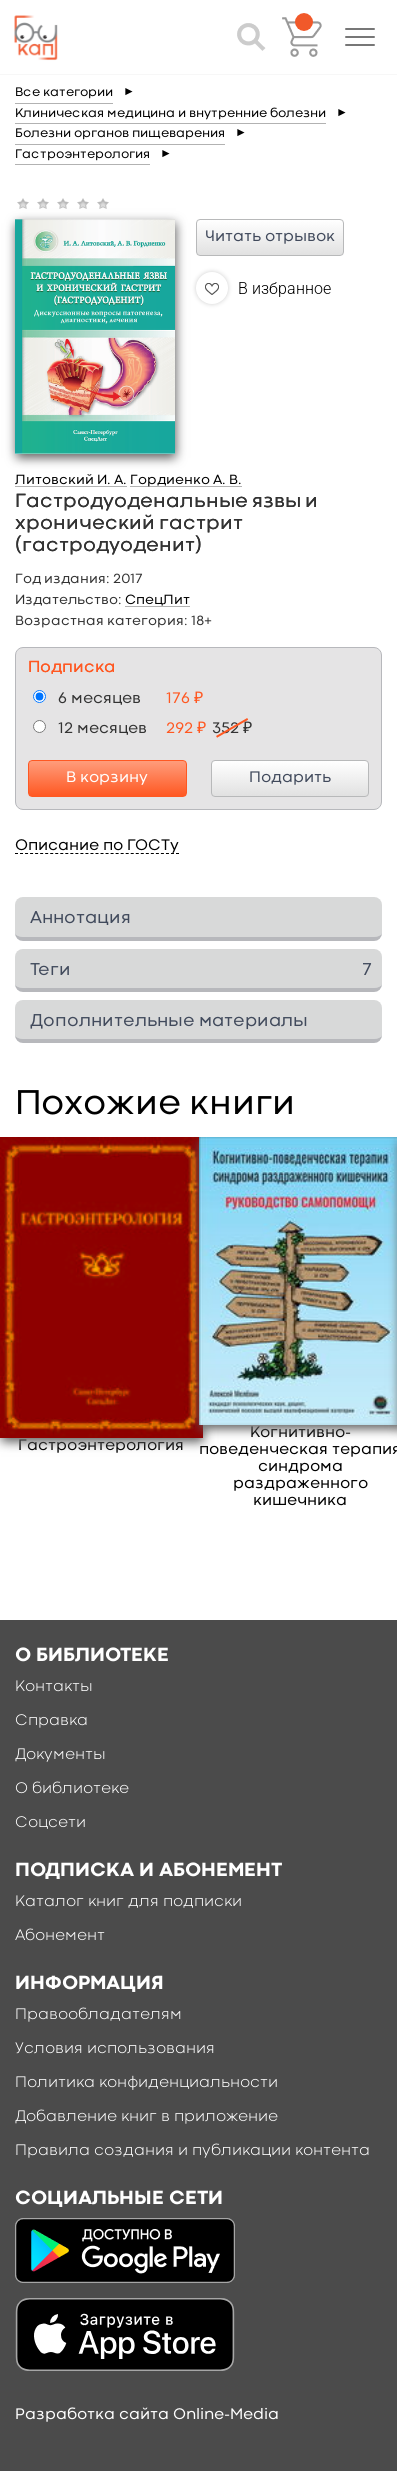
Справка (51, 1721)
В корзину (107, 778)
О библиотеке (72, 1789)
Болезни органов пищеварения (120, 133)
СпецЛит (157, 600)
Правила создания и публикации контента (192, 2151)
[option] (101, 1296)
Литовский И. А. (71, 480)
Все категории (64, 92)
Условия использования (115, 2049)
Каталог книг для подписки (128, 1902)
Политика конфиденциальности (146, 2083)
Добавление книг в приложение (146, 2117)
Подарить (290, 778)
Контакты (54, 1687)
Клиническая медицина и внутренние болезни (170, 113)
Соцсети (50, 1823)
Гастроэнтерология (82, 154)
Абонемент (60, 1936)
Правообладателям (98, 2015)
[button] (360, 37)
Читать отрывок (270, 237)
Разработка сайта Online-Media (147, 2415)
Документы (60, 1755)
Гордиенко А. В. (186, 480)
